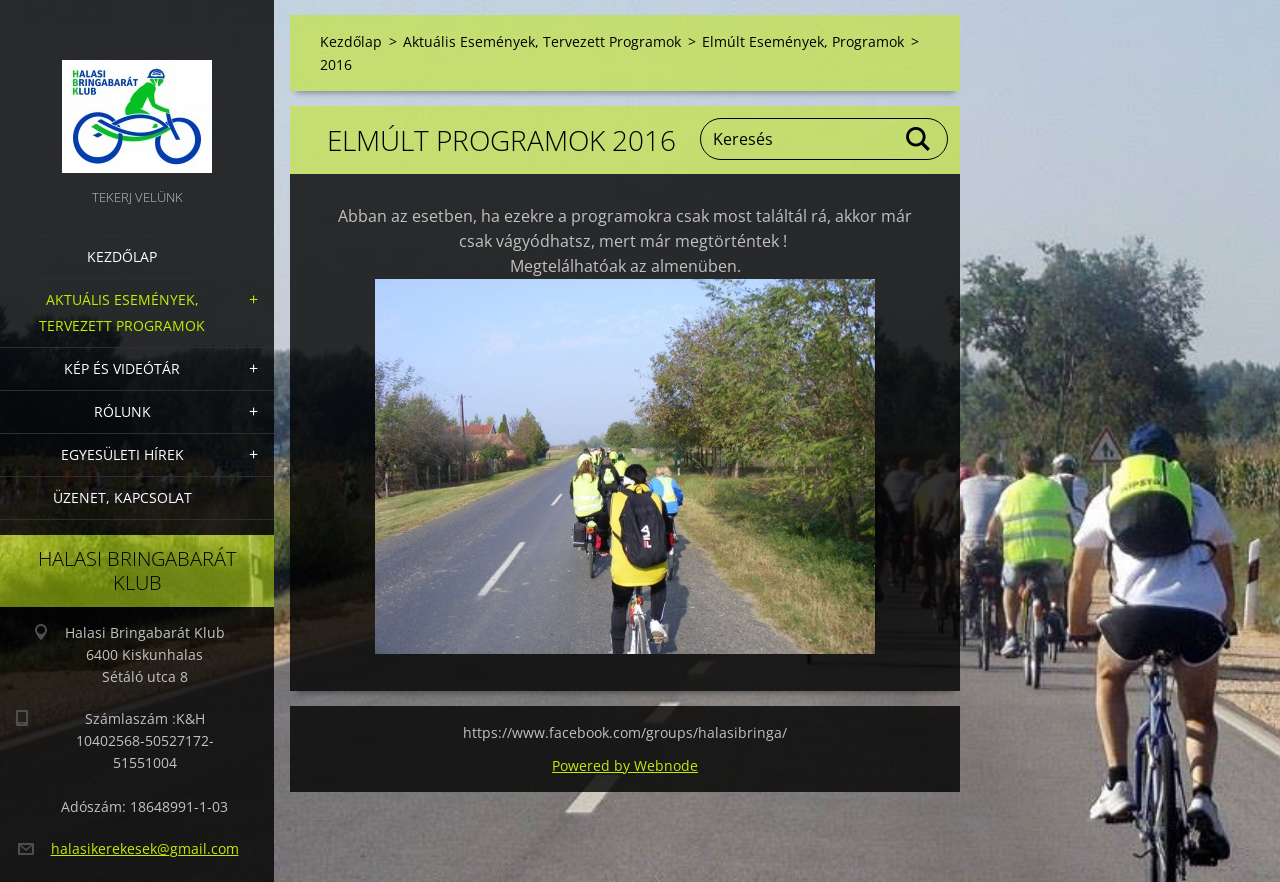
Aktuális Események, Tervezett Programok (122, 312)
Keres (919, 139)
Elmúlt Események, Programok (803, 41)
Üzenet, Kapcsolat (122, 497)
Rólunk (122, 411)
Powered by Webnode (625, 765)
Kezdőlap (122, 256)
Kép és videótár (122, 368)
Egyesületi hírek (122, 454)
